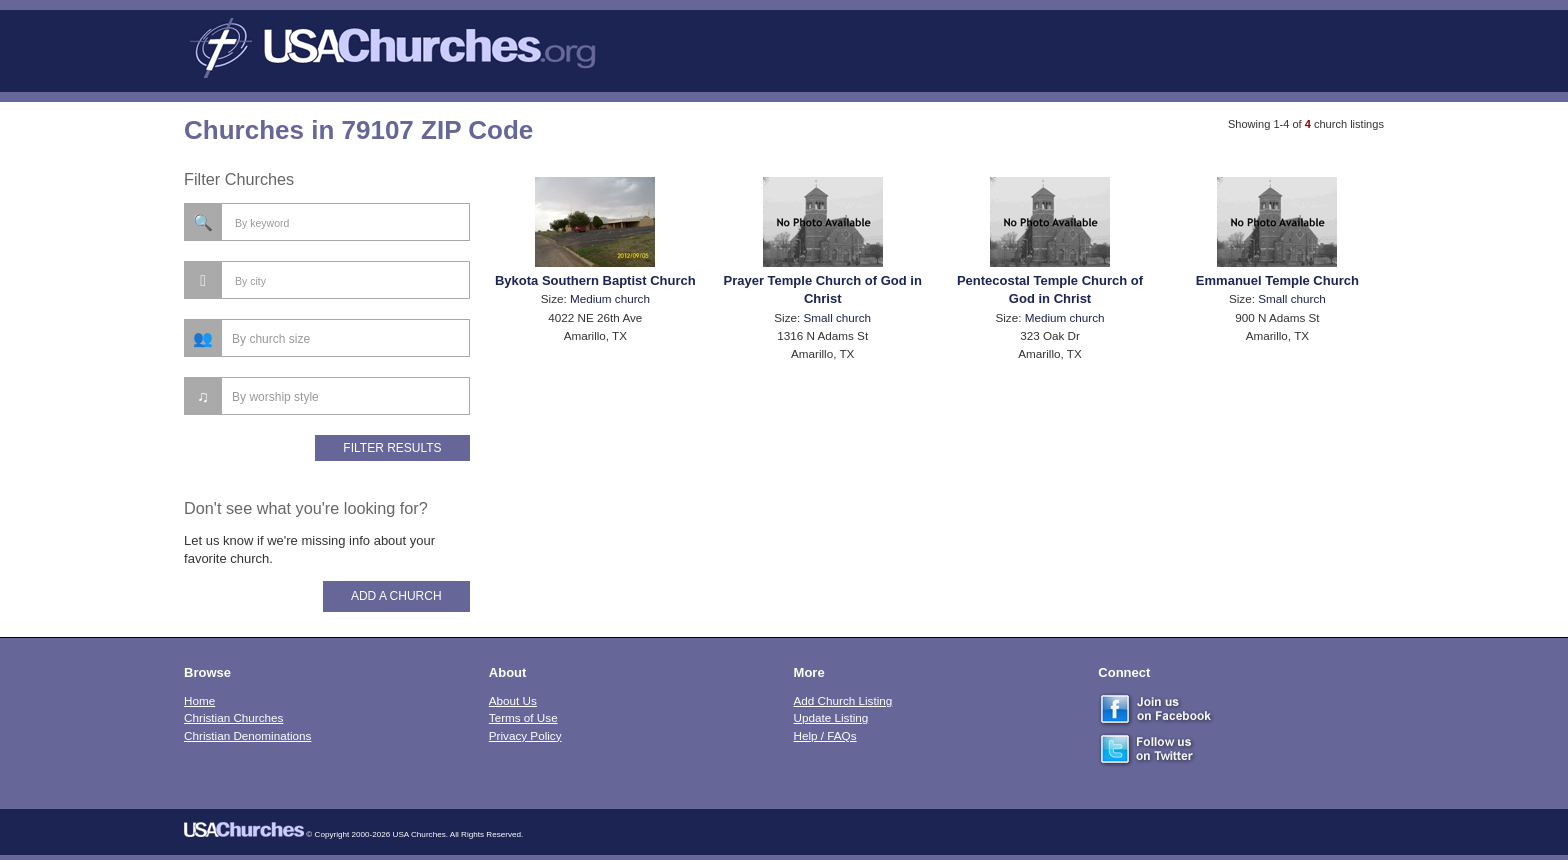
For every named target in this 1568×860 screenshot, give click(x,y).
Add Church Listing (843, 700)
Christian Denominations (247, 735)
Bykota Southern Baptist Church (595, 280)
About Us (513, 700)
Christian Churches (233, 717)
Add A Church (396, 596)
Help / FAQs (825, 735)
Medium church (610, 298)
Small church (838, 317)
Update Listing (831, 717)
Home (199, 700)
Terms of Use (523, 717)
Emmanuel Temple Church (1277, 280)
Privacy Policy (525, 735)
